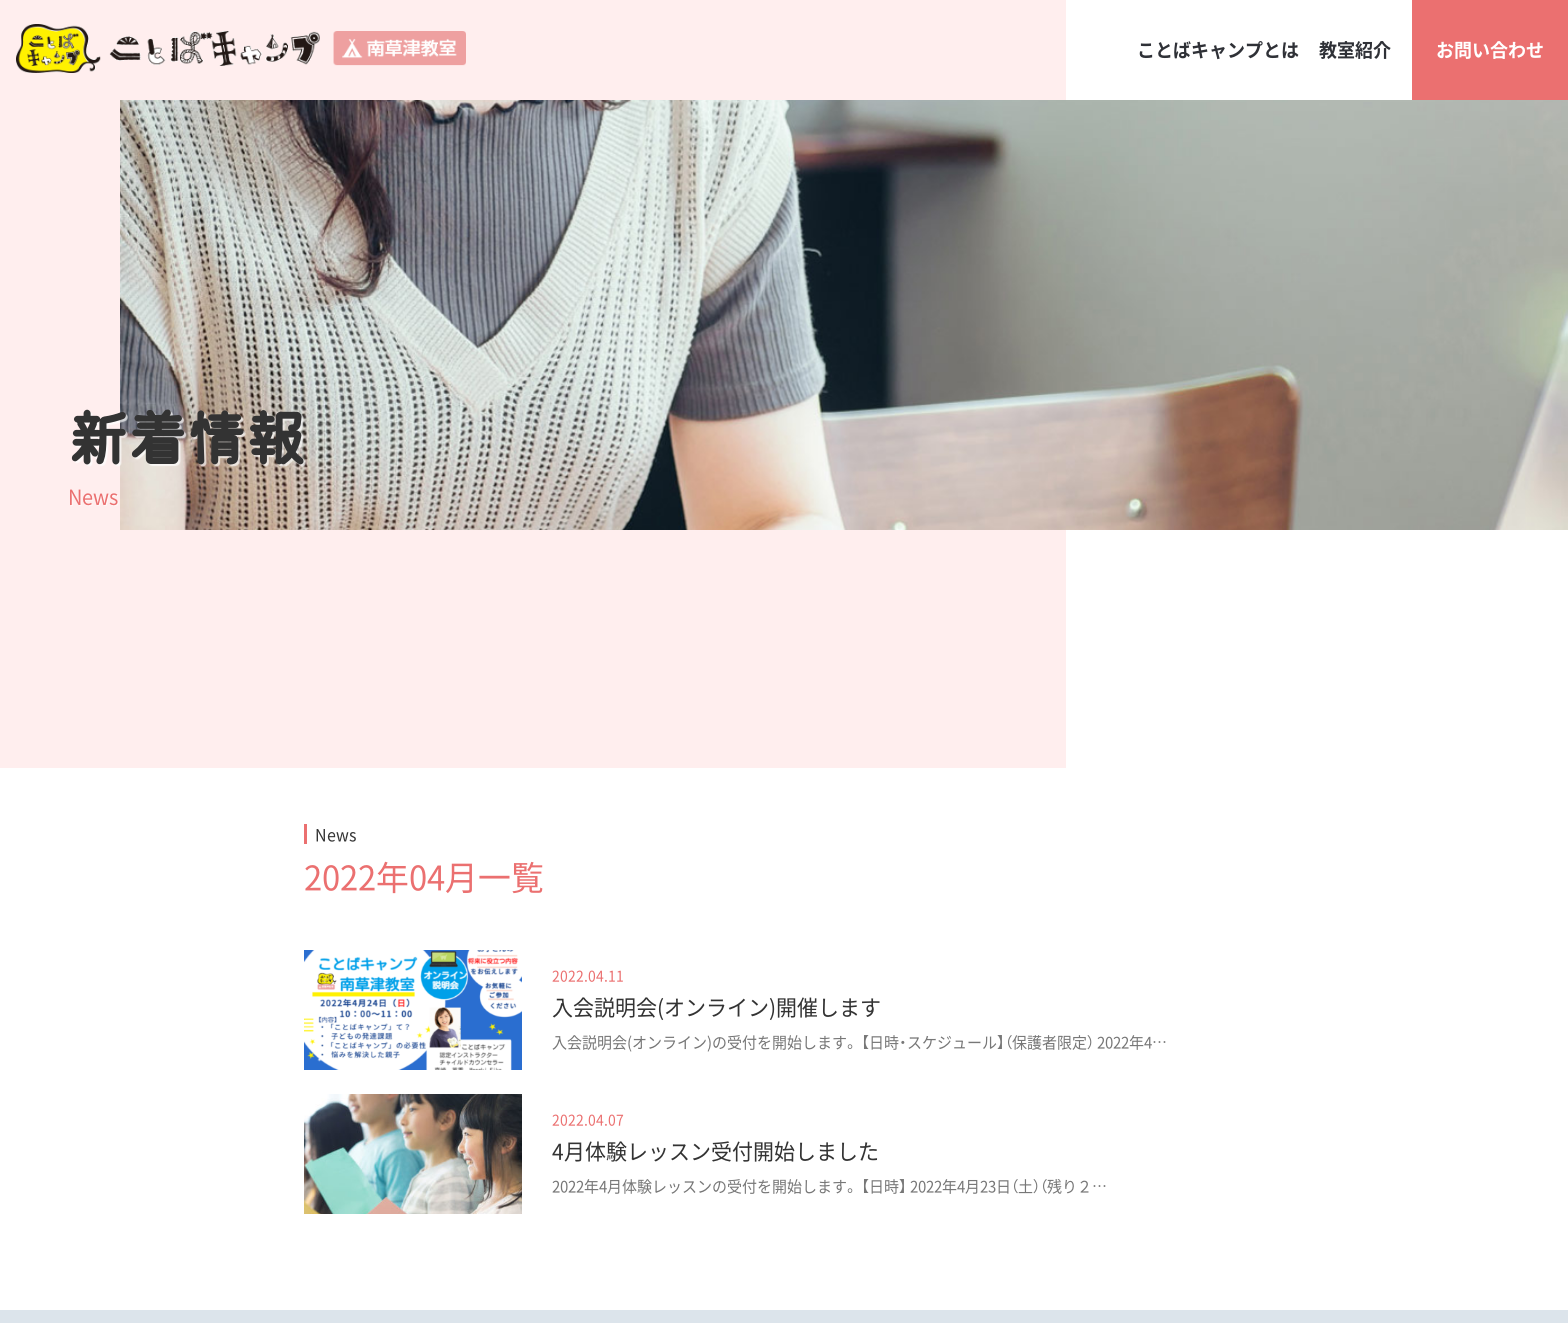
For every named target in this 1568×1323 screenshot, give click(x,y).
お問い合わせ (1490, 49)
